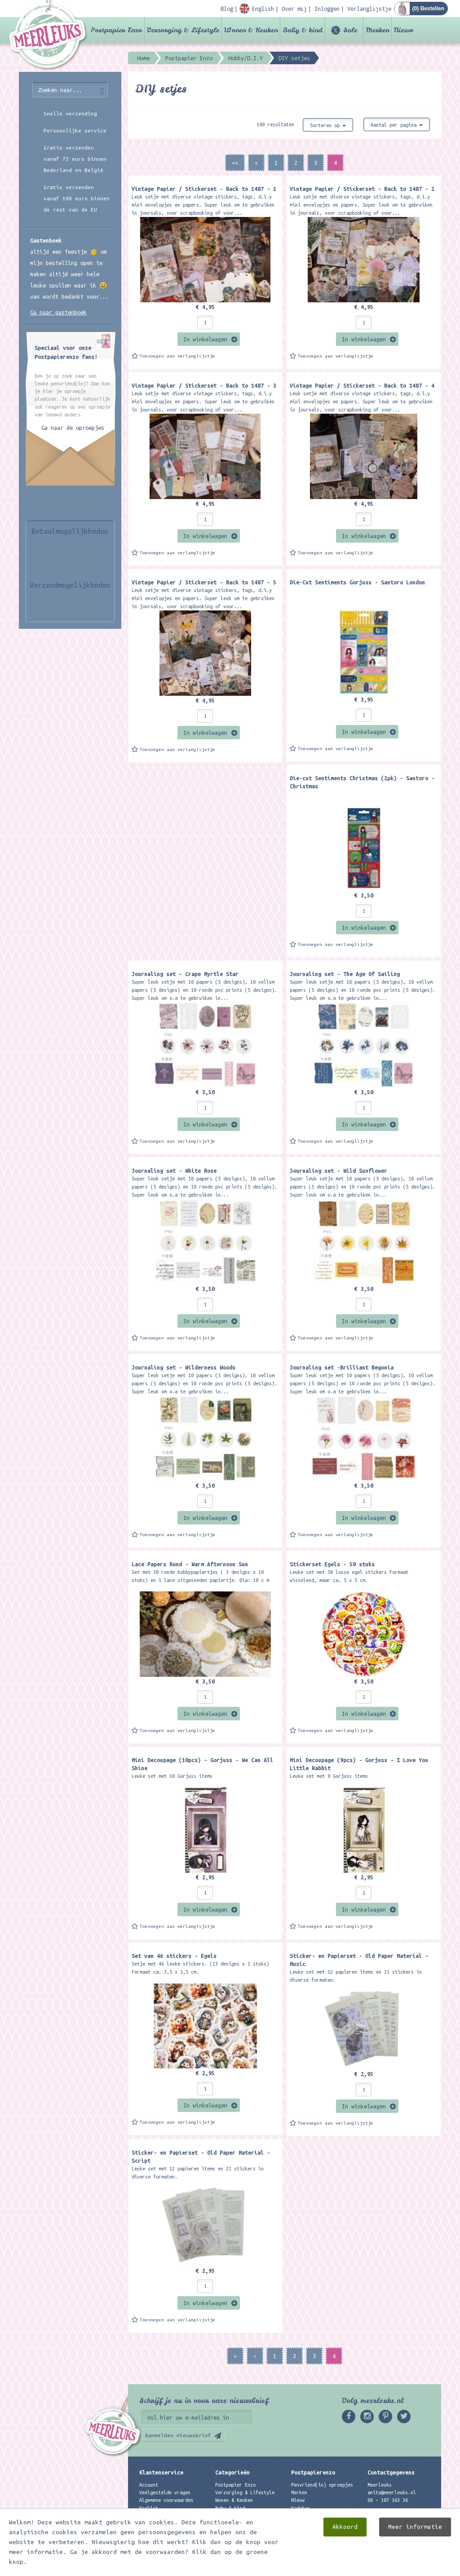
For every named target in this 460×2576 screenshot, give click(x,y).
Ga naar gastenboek (58, 312)
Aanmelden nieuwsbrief (178, 2435)
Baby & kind (303, 30)
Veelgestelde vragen (164, 2492)
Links (298, 2516)
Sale (350, 30)
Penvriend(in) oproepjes (322, 2485)
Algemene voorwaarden (166, 2500)
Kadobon (300, 2508)
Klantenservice (161, 2472)
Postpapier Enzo (116, 30)
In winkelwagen (205, 339)
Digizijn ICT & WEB (409, 2567)
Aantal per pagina (397, 125)
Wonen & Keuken (251, 30)
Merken (377, 30)
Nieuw (403, 30)
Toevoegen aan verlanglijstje (177, 355)
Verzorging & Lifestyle (183, 30)
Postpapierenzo (313, 2472)
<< (235, 162)
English (148, 2508)
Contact (148, 2516)
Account (148, 2485)
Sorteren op (328, 125)
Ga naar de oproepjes (72, 427)
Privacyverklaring (162, 2523)
